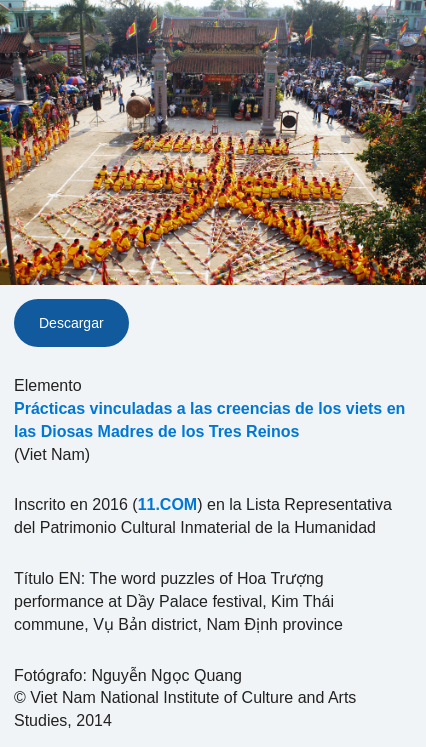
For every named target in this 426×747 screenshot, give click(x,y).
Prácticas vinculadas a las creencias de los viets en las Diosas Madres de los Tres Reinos (209, 420)
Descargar (71, 323)
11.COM (168, 504)
